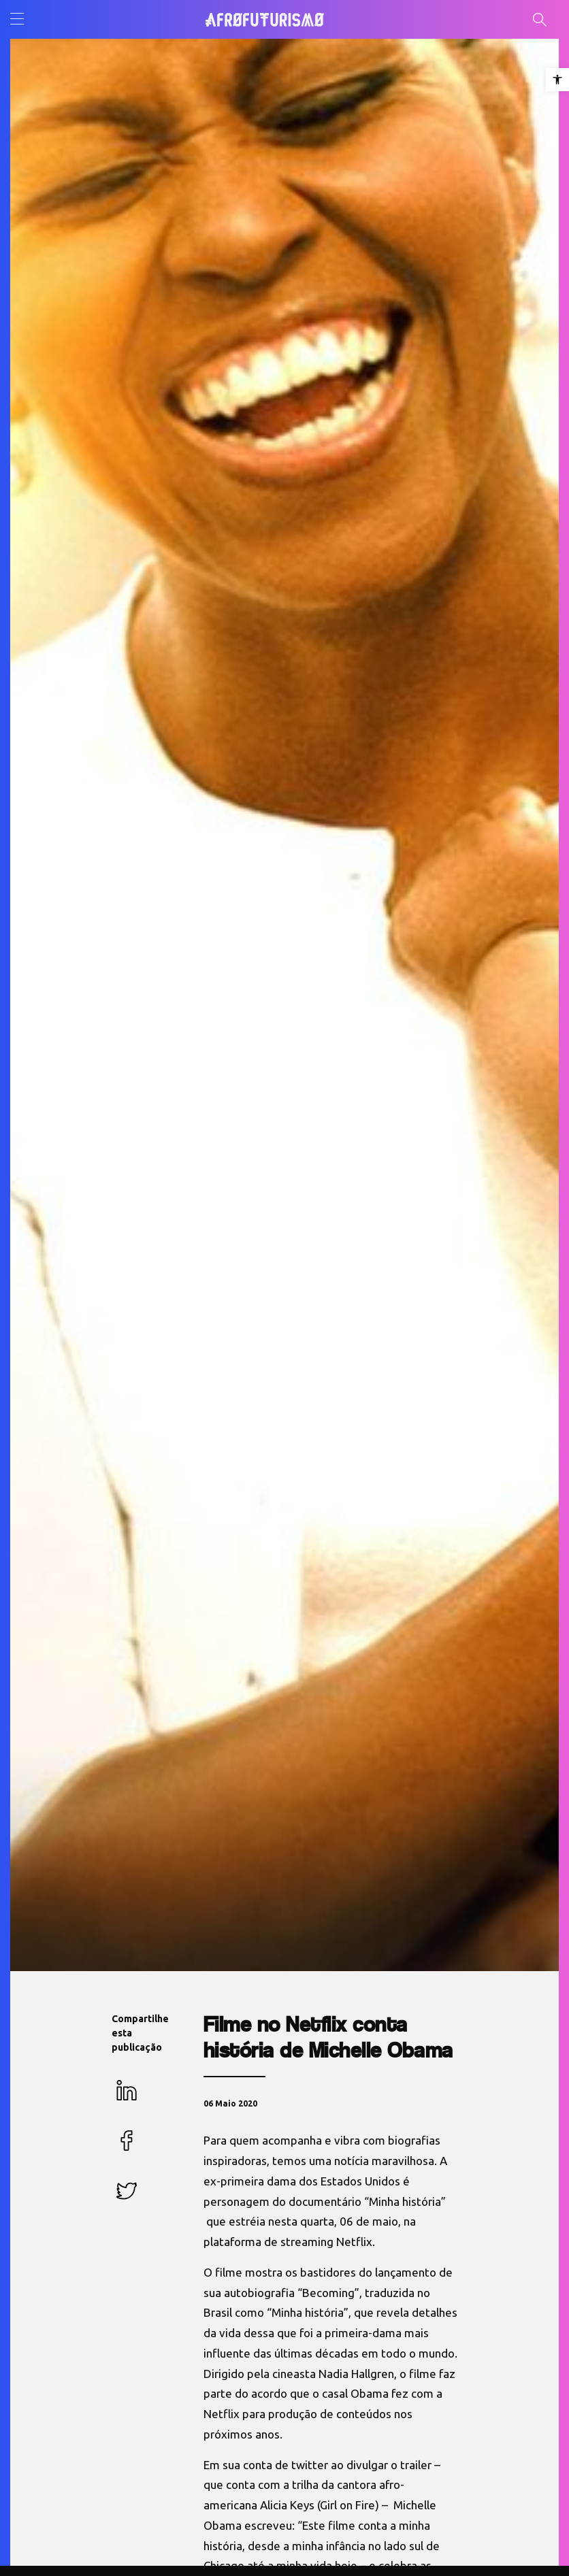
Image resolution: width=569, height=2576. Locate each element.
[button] (557, 79)
